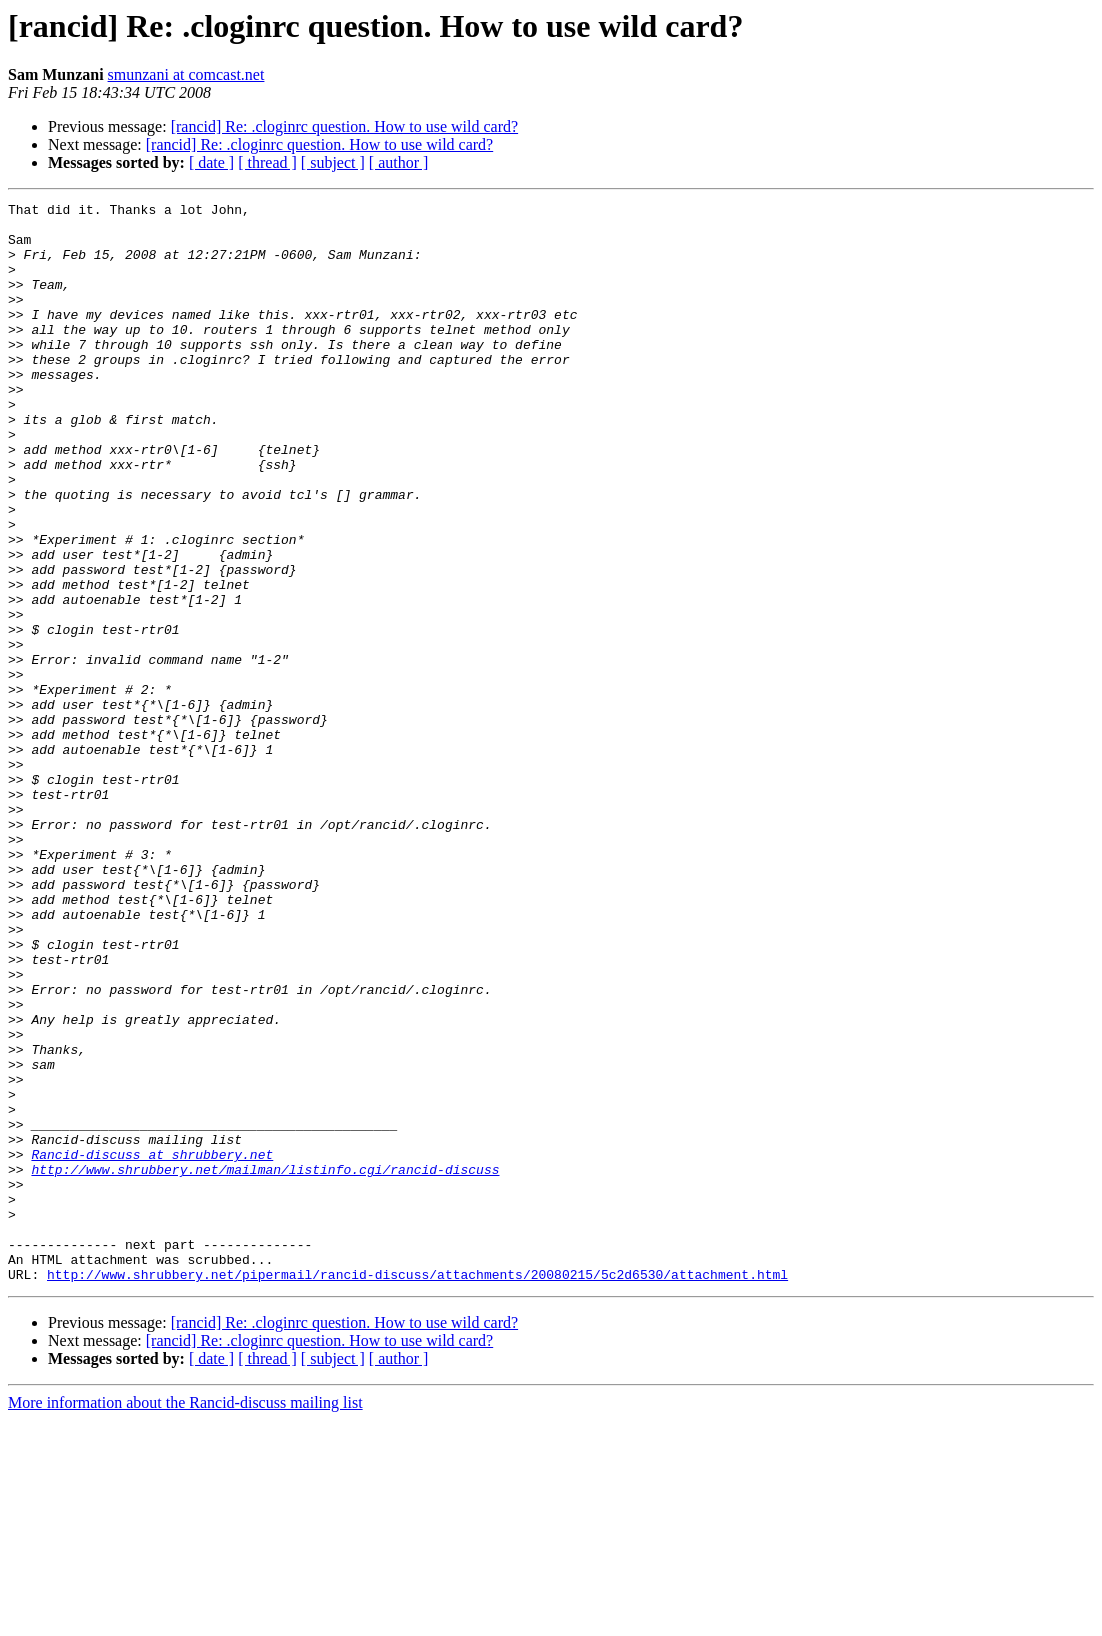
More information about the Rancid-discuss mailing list (185, 1618)
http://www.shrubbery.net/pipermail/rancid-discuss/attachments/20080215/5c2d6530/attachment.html (417, 1490)
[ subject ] (333, 162)
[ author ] (399, 162)
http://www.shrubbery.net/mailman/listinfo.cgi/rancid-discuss (265, 1364)
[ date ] (211, 162)
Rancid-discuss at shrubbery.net (152, 1346)
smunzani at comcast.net (186, 74)
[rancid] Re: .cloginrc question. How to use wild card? (344, 126)
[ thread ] (267, 162)
